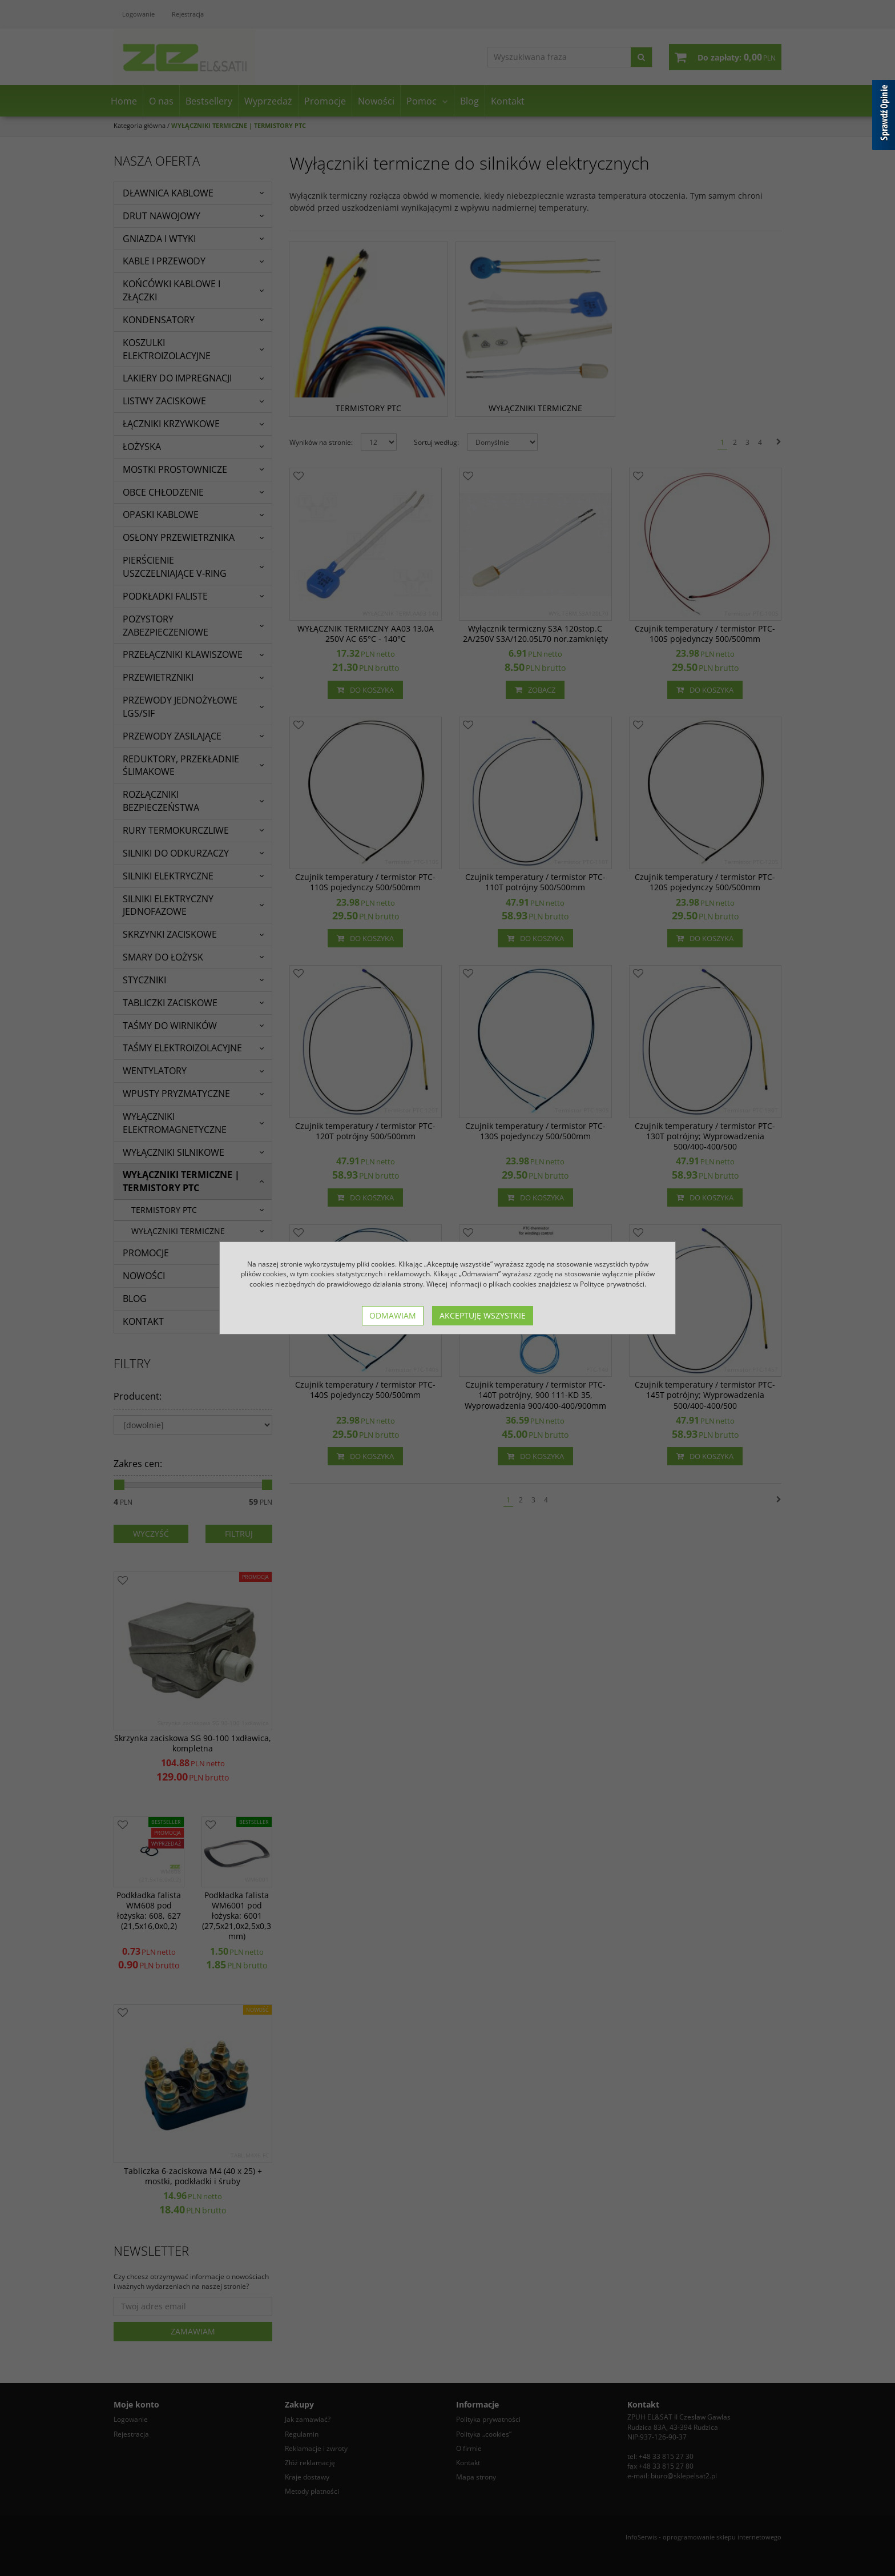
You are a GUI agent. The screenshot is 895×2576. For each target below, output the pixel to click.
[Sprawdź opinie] (883, 117)
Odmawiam (392, 1315)
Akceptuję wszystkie (483, 1315)
